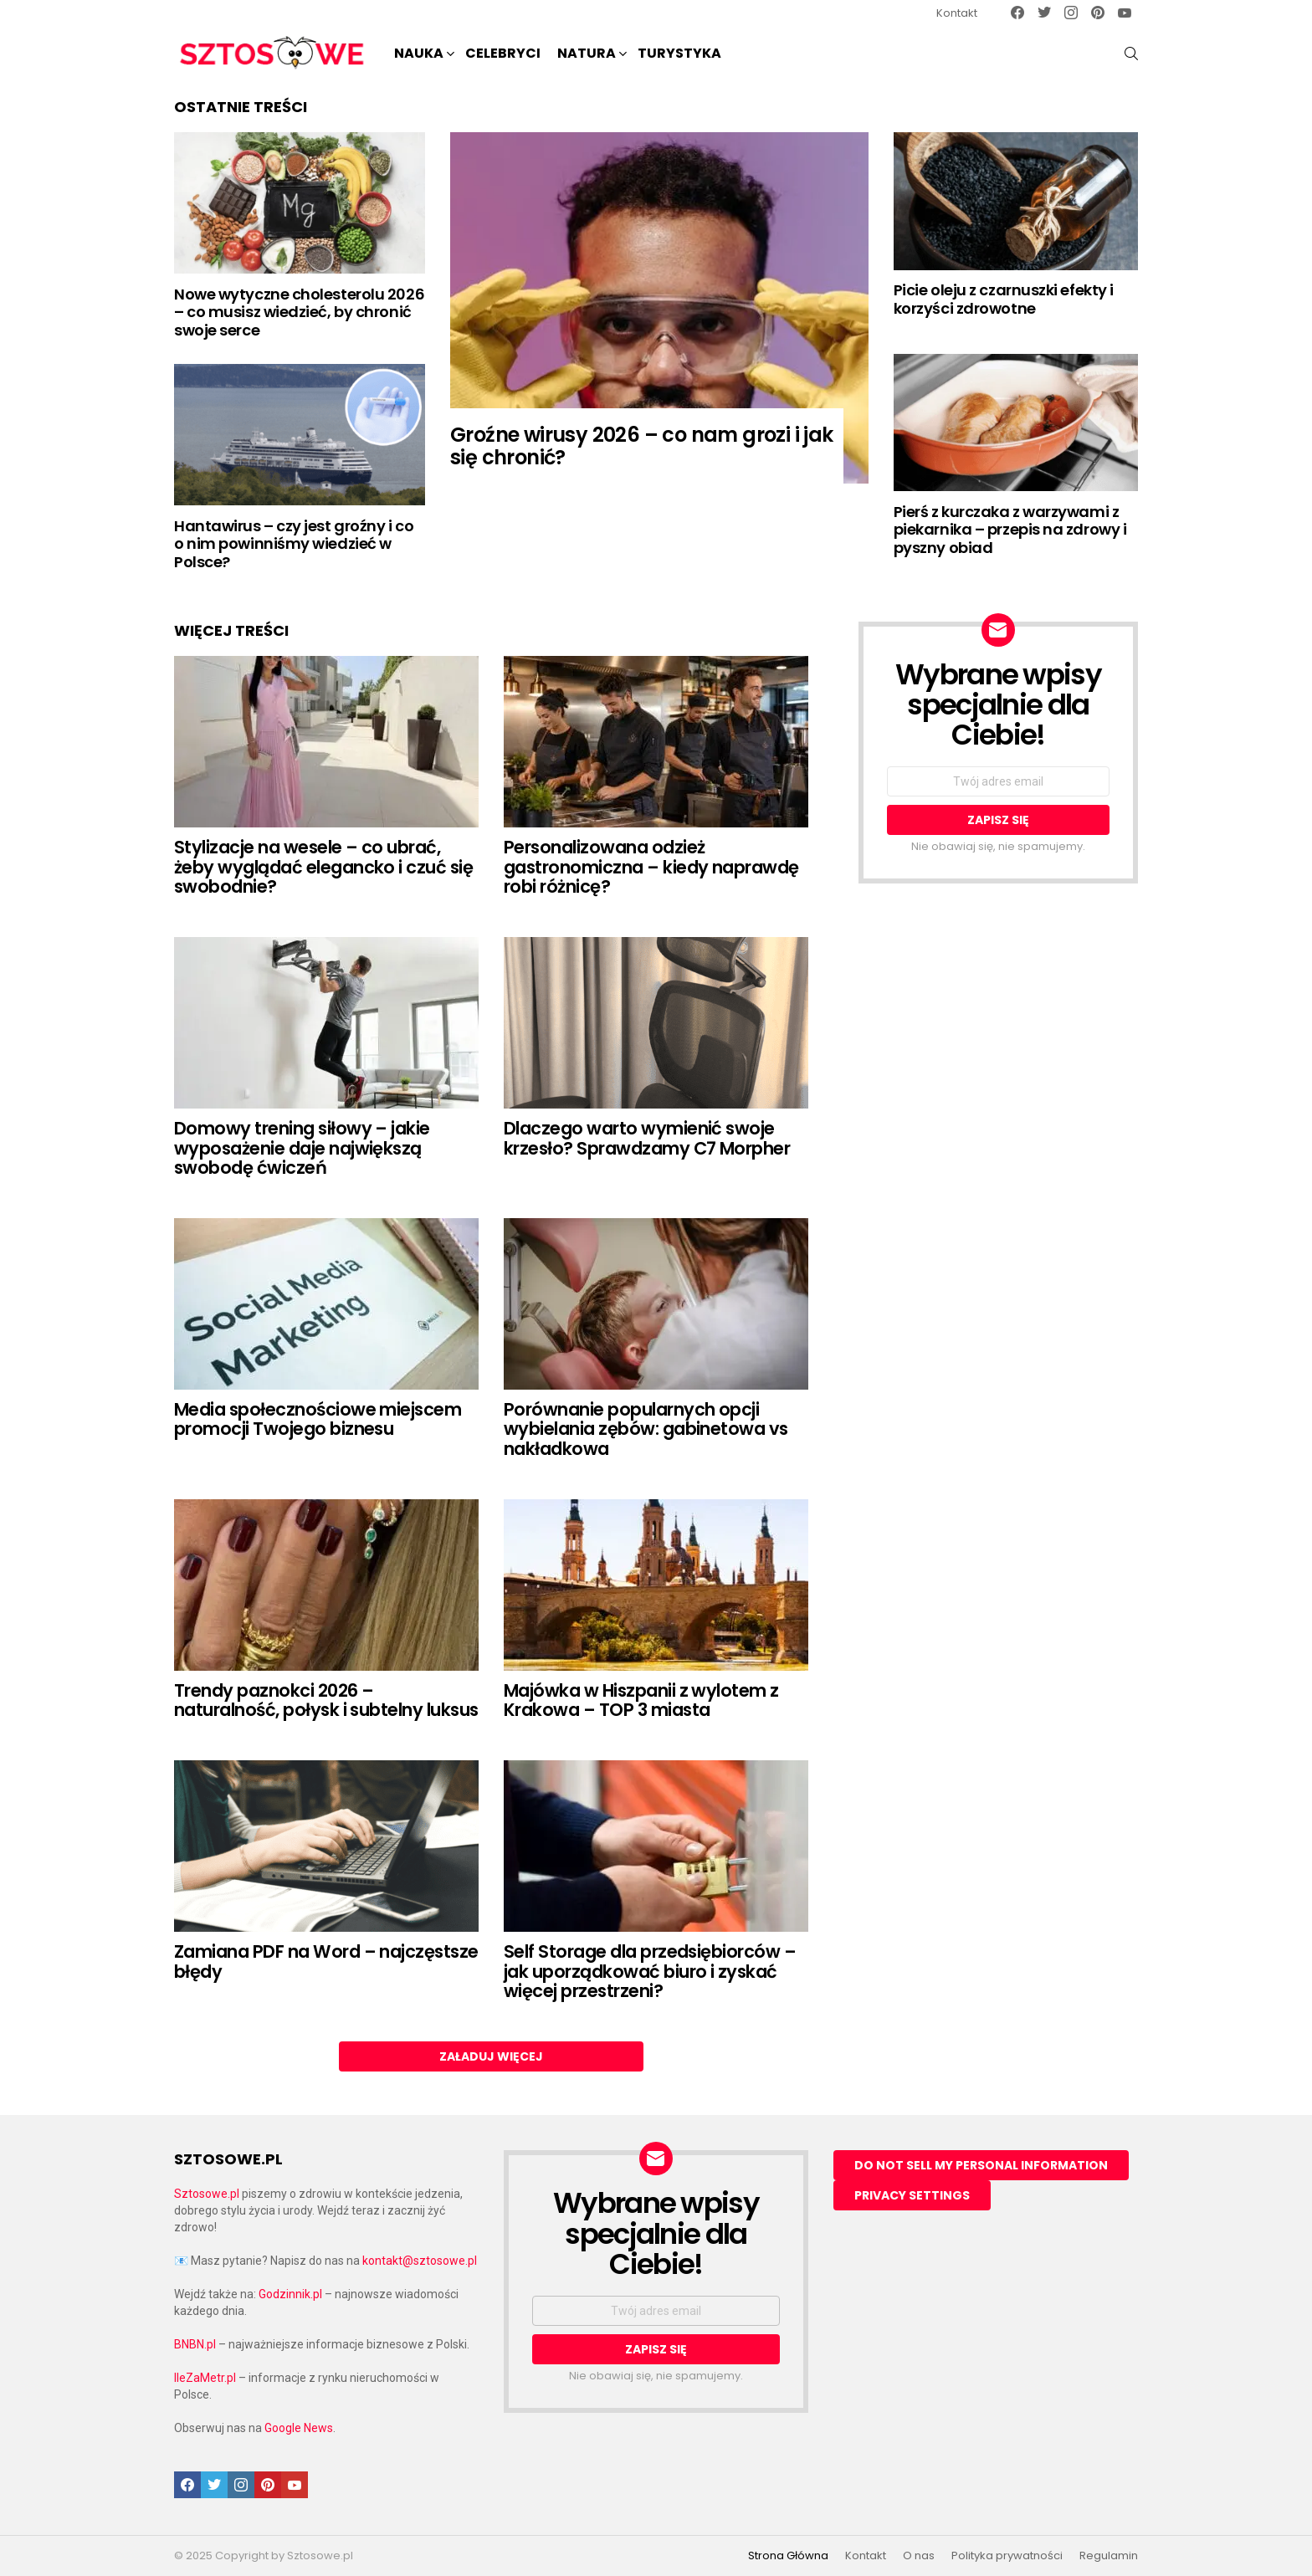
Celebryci (503, 53)
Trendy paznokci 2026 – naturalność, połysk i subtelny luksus (326, 1700)
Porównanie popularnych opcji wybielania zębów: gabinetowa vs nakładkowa (646, 1429)
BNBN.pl (195, 2344)
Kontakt (956, 13)
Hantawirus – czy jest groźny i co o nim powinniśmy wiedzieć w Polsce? (293, 543)
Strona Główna (788, 2556)
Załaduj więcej (491, 2056)
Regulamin (1108, 2556)
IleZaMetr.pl (205, 2377)
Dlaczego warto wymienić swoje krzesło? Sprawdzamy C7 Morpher (647, 1138)
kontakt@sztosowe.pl (419, 2260)
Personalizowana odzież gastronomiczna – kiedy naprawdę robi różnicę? (651, 867)
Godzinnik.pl (290, 2294)
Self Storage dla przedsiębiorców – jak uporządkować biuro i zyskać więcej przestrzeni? (650, 1971)
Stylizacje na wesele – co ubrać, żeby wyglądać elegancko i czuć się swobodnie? (323, 867)
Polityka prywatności (1007, 2556)
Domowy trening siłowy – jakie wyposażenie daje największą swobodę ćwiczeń (302, 1148)
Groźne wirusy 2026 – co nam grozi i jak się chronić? (641, 446)
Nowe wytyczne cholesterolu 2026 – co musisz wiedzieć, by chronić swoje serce (299, 312)
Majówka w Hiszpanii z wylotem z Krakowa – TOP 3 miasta (641, 1700)
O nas (919, 2556)
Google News (298, 2428)
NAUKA (418, 55)
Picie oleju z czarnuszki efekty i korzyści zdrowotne (1004, 299)
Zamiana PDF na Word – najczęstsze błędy (326, 1961)
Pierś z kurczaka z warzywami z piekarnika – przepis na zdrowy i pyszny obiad (1010, 529)
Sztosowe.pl (206, 2193)
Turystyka (679, 53)
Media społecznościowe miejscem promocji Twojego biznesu (317, 1419)
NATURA (586, 55)
